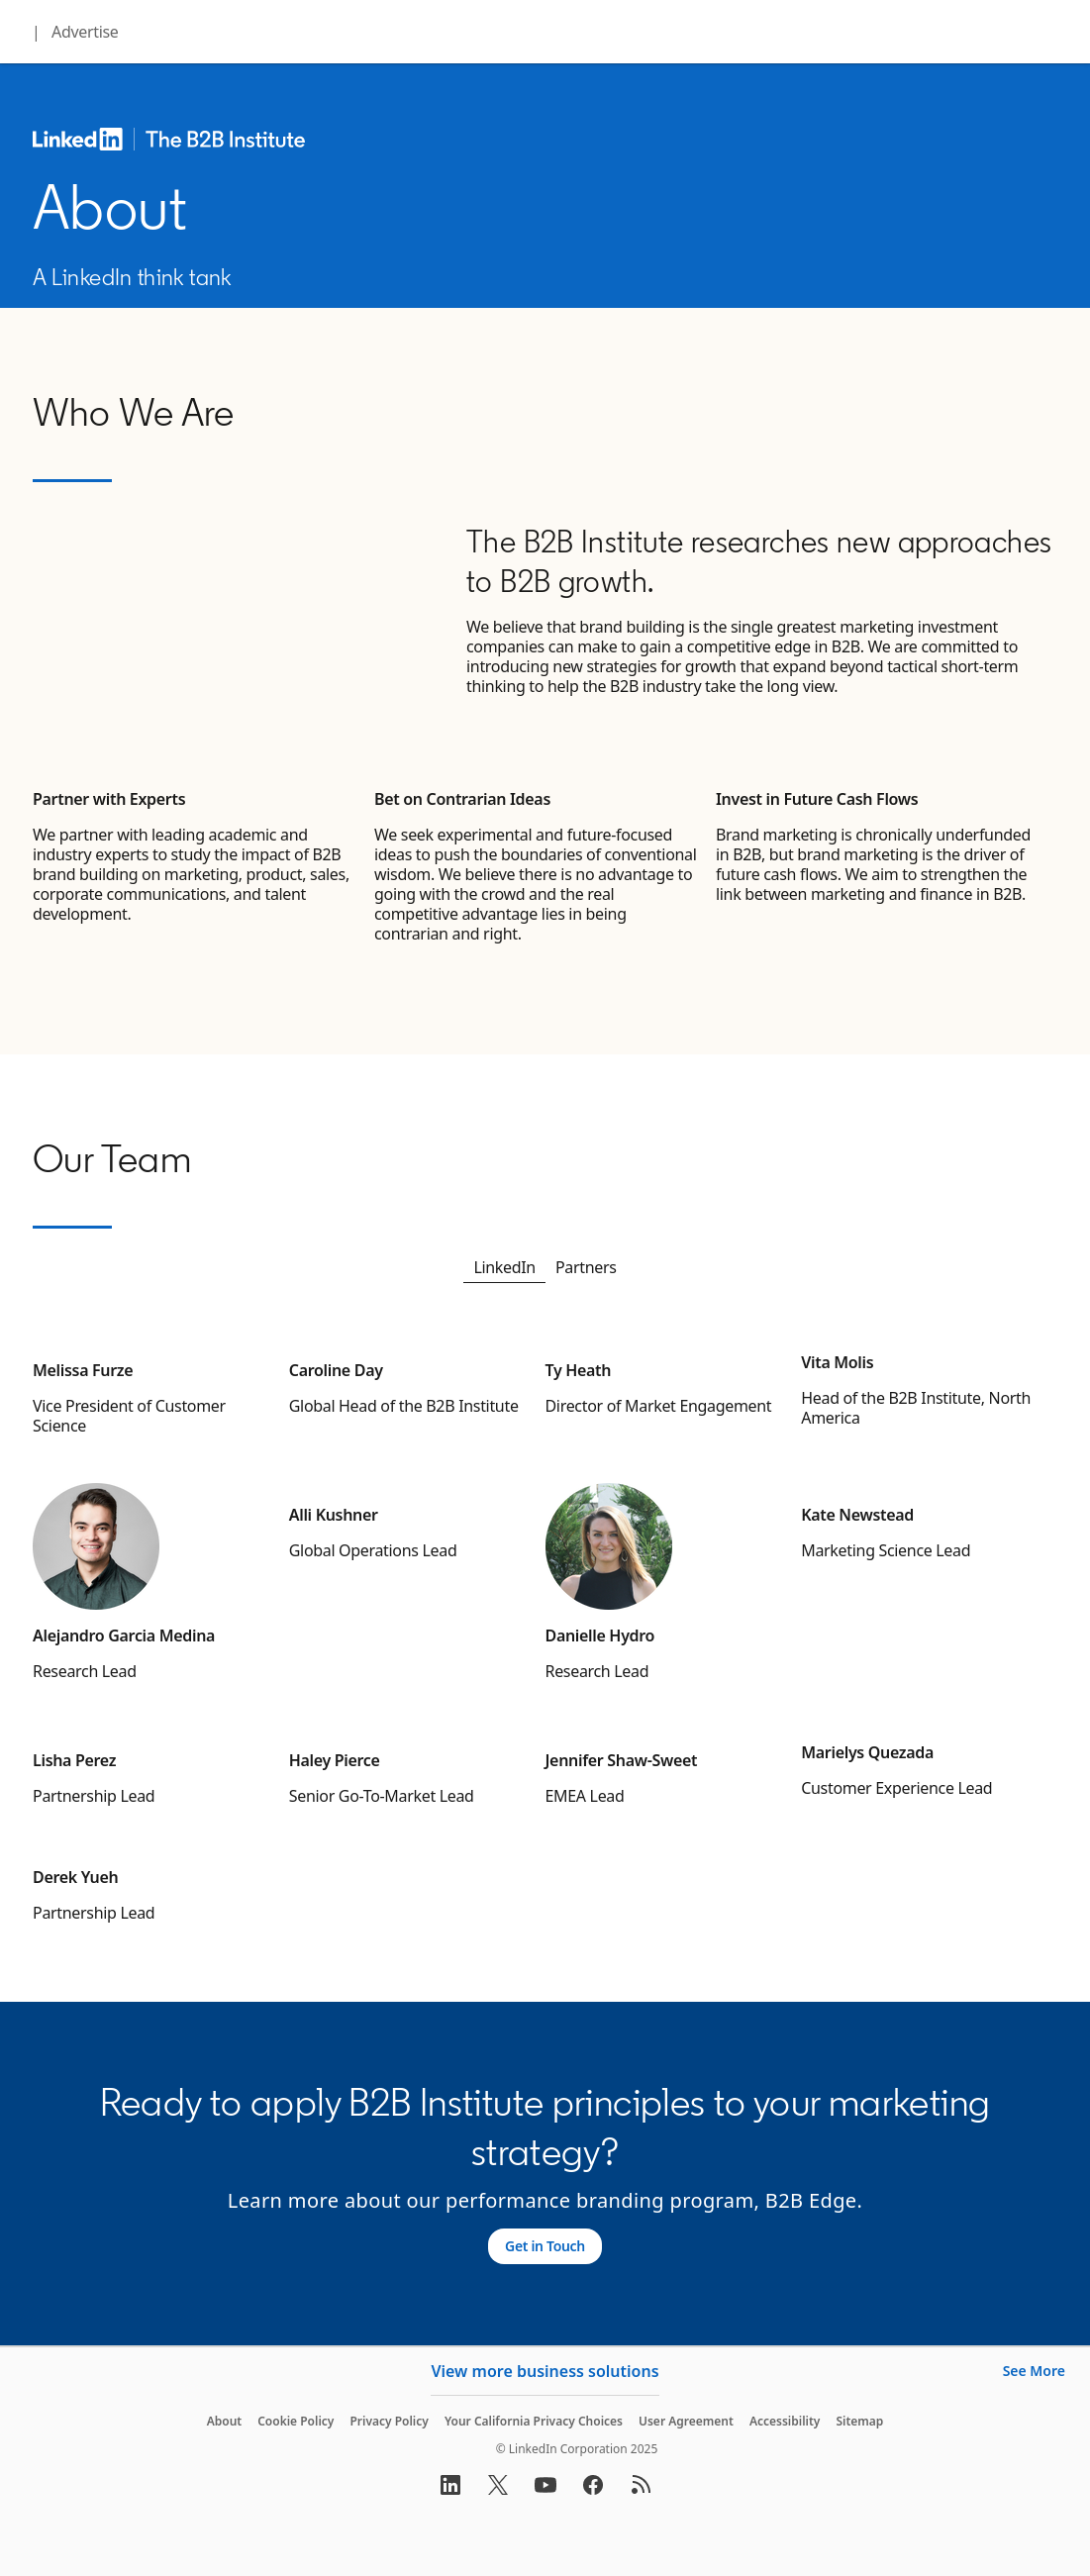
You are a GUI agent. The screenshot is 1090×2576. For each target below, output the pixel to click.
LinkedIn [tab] (504, 1267)
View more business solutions (544, 2371)
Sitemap (859, 2421)
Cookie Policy (295, 2421)
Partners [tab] (586, 1267)
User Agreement (686, 2421)
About (225, 2421)
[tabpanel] (545, 1634)
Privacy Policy (388, 2421)
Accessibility (785, 2421)
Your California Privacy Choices (534, 2421)
